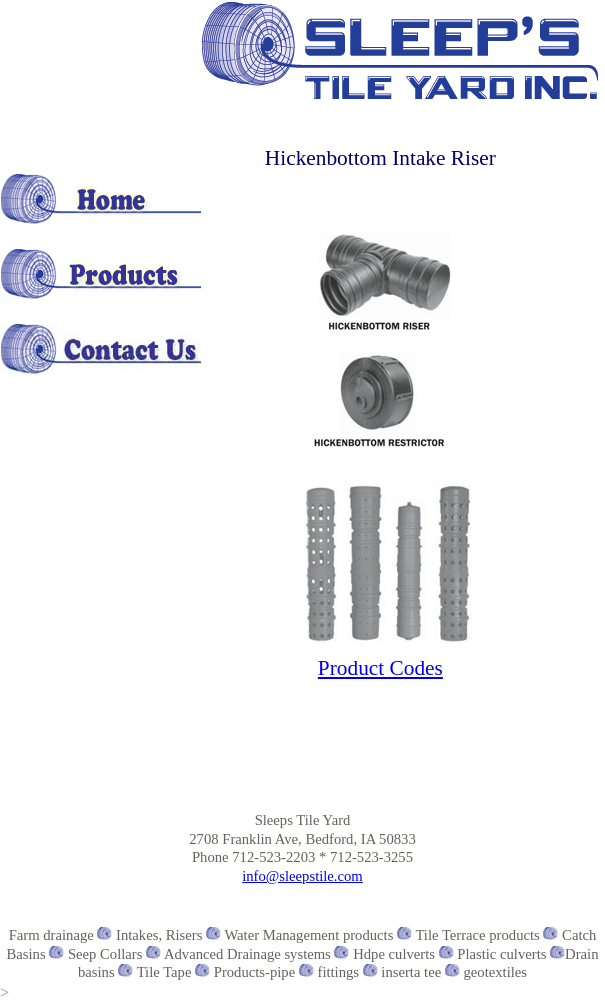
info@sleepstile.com (302, 876)
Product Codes (380, 668)
